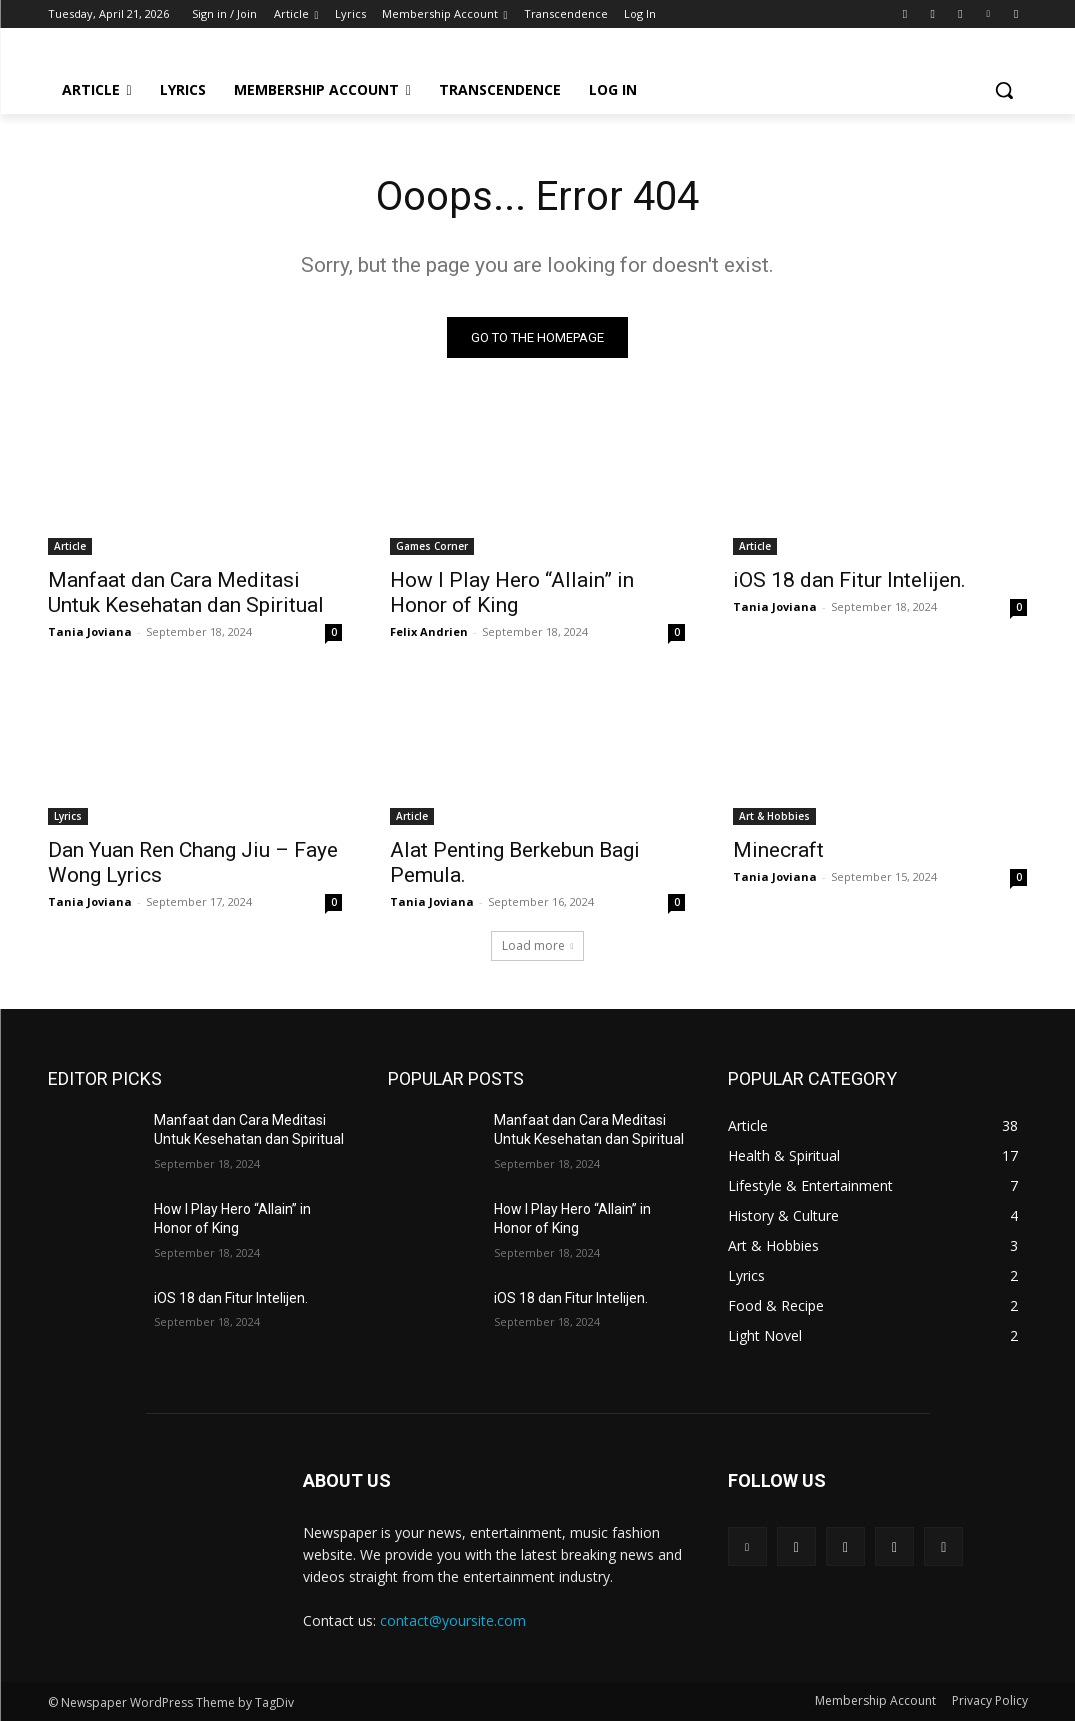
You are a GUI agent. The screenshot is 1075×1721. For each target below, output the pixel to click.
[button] (1004, 90)
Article (70, 546)
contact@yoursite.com (453, 1620)
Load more (538, 945)
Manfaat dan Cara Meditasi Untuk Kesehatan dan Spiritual (186, 592)
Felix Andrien (429, 631)
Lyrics (68, 816)
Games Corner (432, 546)
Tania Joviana (90, 631)
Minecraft (778, 850)
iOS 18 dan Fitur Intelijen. (849, 580)
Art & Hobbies (774, 816)
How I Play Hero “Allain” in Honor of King (512, 592)
